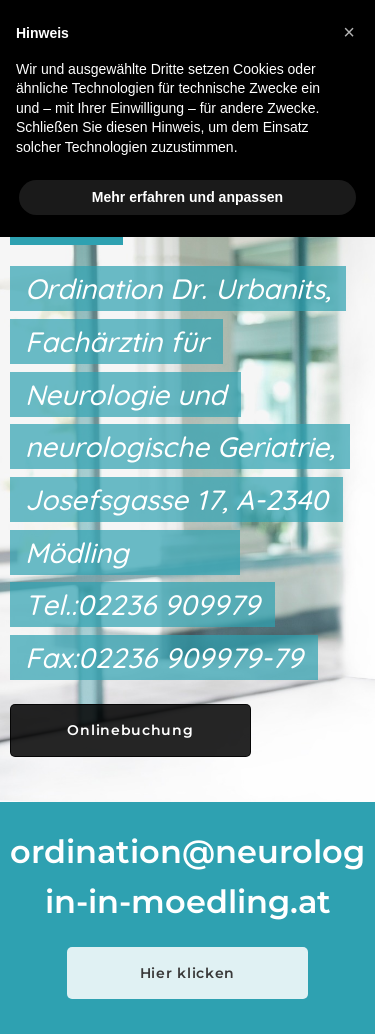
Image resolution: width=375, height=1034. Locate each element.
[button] (349, 32)
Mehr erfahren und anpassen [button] (187, 197)
